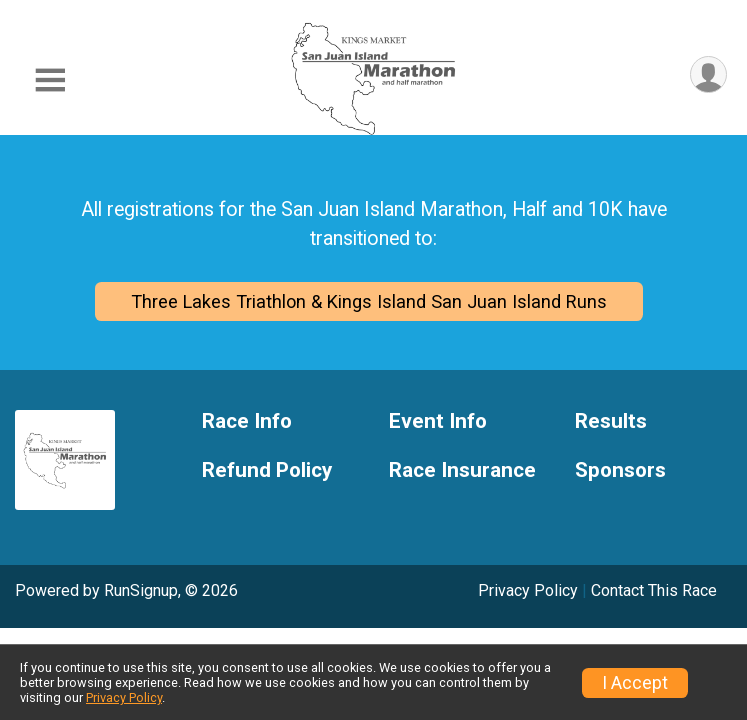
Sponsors (620, 470)
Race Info (247, 421)
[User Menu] (708, 74)
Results (611, 421)
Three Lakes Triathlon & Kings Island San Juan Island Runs (369, 301)
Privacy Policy (528, 590)
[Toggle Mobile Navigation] (50, 80)
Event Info (438, 421)
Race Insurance (462, 470)
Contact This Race (654, 590)
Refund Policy (267, 470)
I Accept (635, 683)
